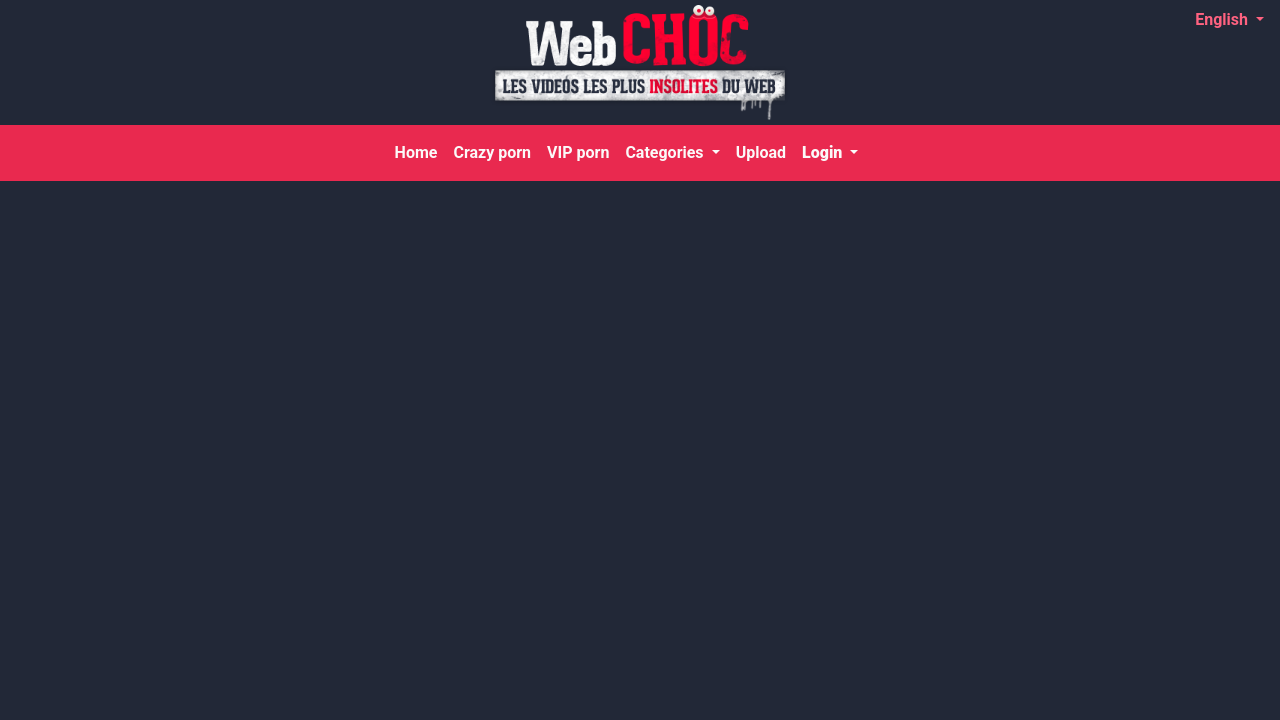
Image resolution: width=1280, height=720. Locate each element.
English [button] (1223, 19)
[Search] (1238, 153)
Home (420, 151)
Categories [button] (666, 152)
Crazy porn (492, 152)
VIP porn (578, 152)
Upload (761, 152)
